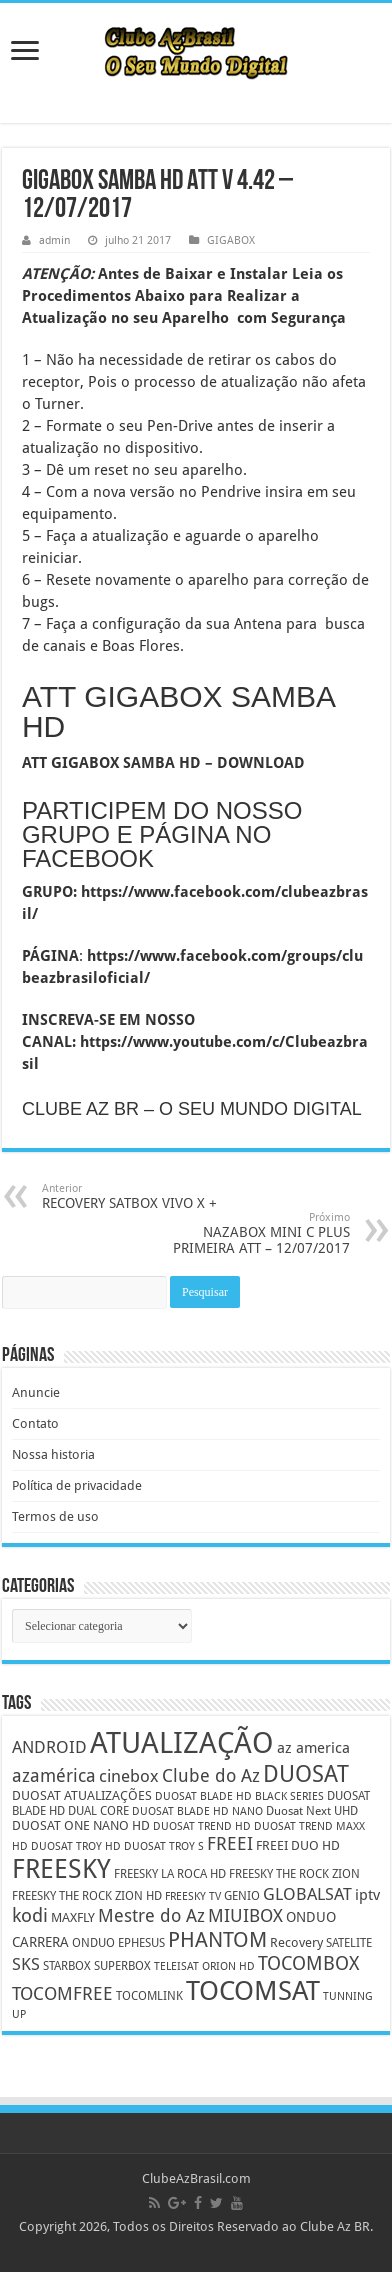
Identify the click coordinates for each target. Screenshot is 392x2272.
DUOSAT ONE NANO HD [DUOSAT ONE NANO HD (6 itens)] (81, 1825)
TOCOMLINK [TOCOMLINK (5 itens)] (149, 1996)
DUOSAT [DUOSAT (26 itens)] (306, 1774)
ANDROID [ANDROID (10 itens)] (49, 1747)
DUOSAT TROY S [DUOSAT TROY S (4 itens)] (164, 1846)
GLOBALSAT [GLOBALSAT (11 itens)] (307, 1894)
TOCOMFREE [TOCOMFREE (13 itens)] (62, 1993)
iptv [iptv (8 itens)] (367, 1895)
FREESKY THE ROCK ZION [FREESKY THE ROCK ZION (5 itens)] (294, 1874)
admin (54, 240)
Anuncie (36, 1392)
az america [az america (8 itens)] (313, 1748)
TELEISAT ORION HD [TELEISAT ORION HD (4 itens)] (204, 1966)
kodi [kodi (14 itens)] (30, 1915)
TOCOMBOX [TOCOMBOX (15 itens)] (308, 1963)
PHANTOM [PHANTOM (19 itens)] (217, 1939)
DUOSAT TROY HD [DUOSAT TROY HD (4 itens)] (76, 1846)
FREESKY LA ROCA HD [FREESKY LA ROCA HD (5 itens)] (170, 1874)
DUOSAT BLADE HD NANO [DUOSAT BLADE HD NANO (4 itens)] (197, 1811)
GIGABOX (231, 240)
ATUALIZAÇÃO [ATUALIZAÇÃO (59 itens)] (182, 1743)
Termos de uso (55, 1516)
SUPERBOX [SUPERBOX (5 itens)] (122, 1966)
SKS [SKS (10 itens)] (26, 1964)
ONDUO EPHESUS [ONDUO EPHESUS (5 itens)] (118, 1943)
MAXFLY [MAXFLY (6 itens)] (73, 1917)
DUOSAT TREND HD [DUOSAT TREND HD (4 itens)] (202, 1826)
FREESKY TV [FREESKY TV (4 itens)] (193, 1896)
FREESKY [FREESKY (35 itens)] (61, 1869)
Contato (35, 1423)
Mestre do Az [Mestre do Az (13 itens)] (151, 1915)
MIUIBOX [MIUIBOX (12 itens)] (245, 1915)
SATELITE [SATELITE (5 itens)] (349, 1943)
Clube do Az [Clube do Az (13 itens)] (211, 1775)
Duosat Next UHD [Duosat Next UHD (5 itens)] (312, 1811)
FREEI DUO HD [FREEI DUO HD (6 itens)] (298, 1845)
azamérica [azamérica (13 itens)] (54, 1775)
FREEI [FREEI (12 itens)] (230, 1843)
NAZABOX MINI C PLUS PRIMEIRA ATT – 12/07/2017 (247, 1233)
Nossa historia (53, 1454)
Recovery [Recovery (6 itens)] (296, 1942)
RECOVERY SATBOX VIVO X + (144, 1196)
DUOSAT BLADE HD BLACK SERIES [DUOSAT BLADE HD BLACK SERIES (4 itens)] (239, 1796)
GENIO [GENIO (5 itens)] (242, 1896)
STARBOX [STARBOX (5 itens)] (67, 1966)
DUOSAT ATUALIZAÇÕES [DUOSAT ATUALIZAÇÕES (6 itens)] (82, 1795)
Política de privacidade (77, 1485)
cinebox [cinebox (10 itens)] (129, 1776)
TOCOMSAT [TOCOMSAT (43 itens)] (253, 1990)
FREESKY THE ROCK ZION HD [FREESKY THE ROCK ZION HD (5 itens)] (87, 1896)
